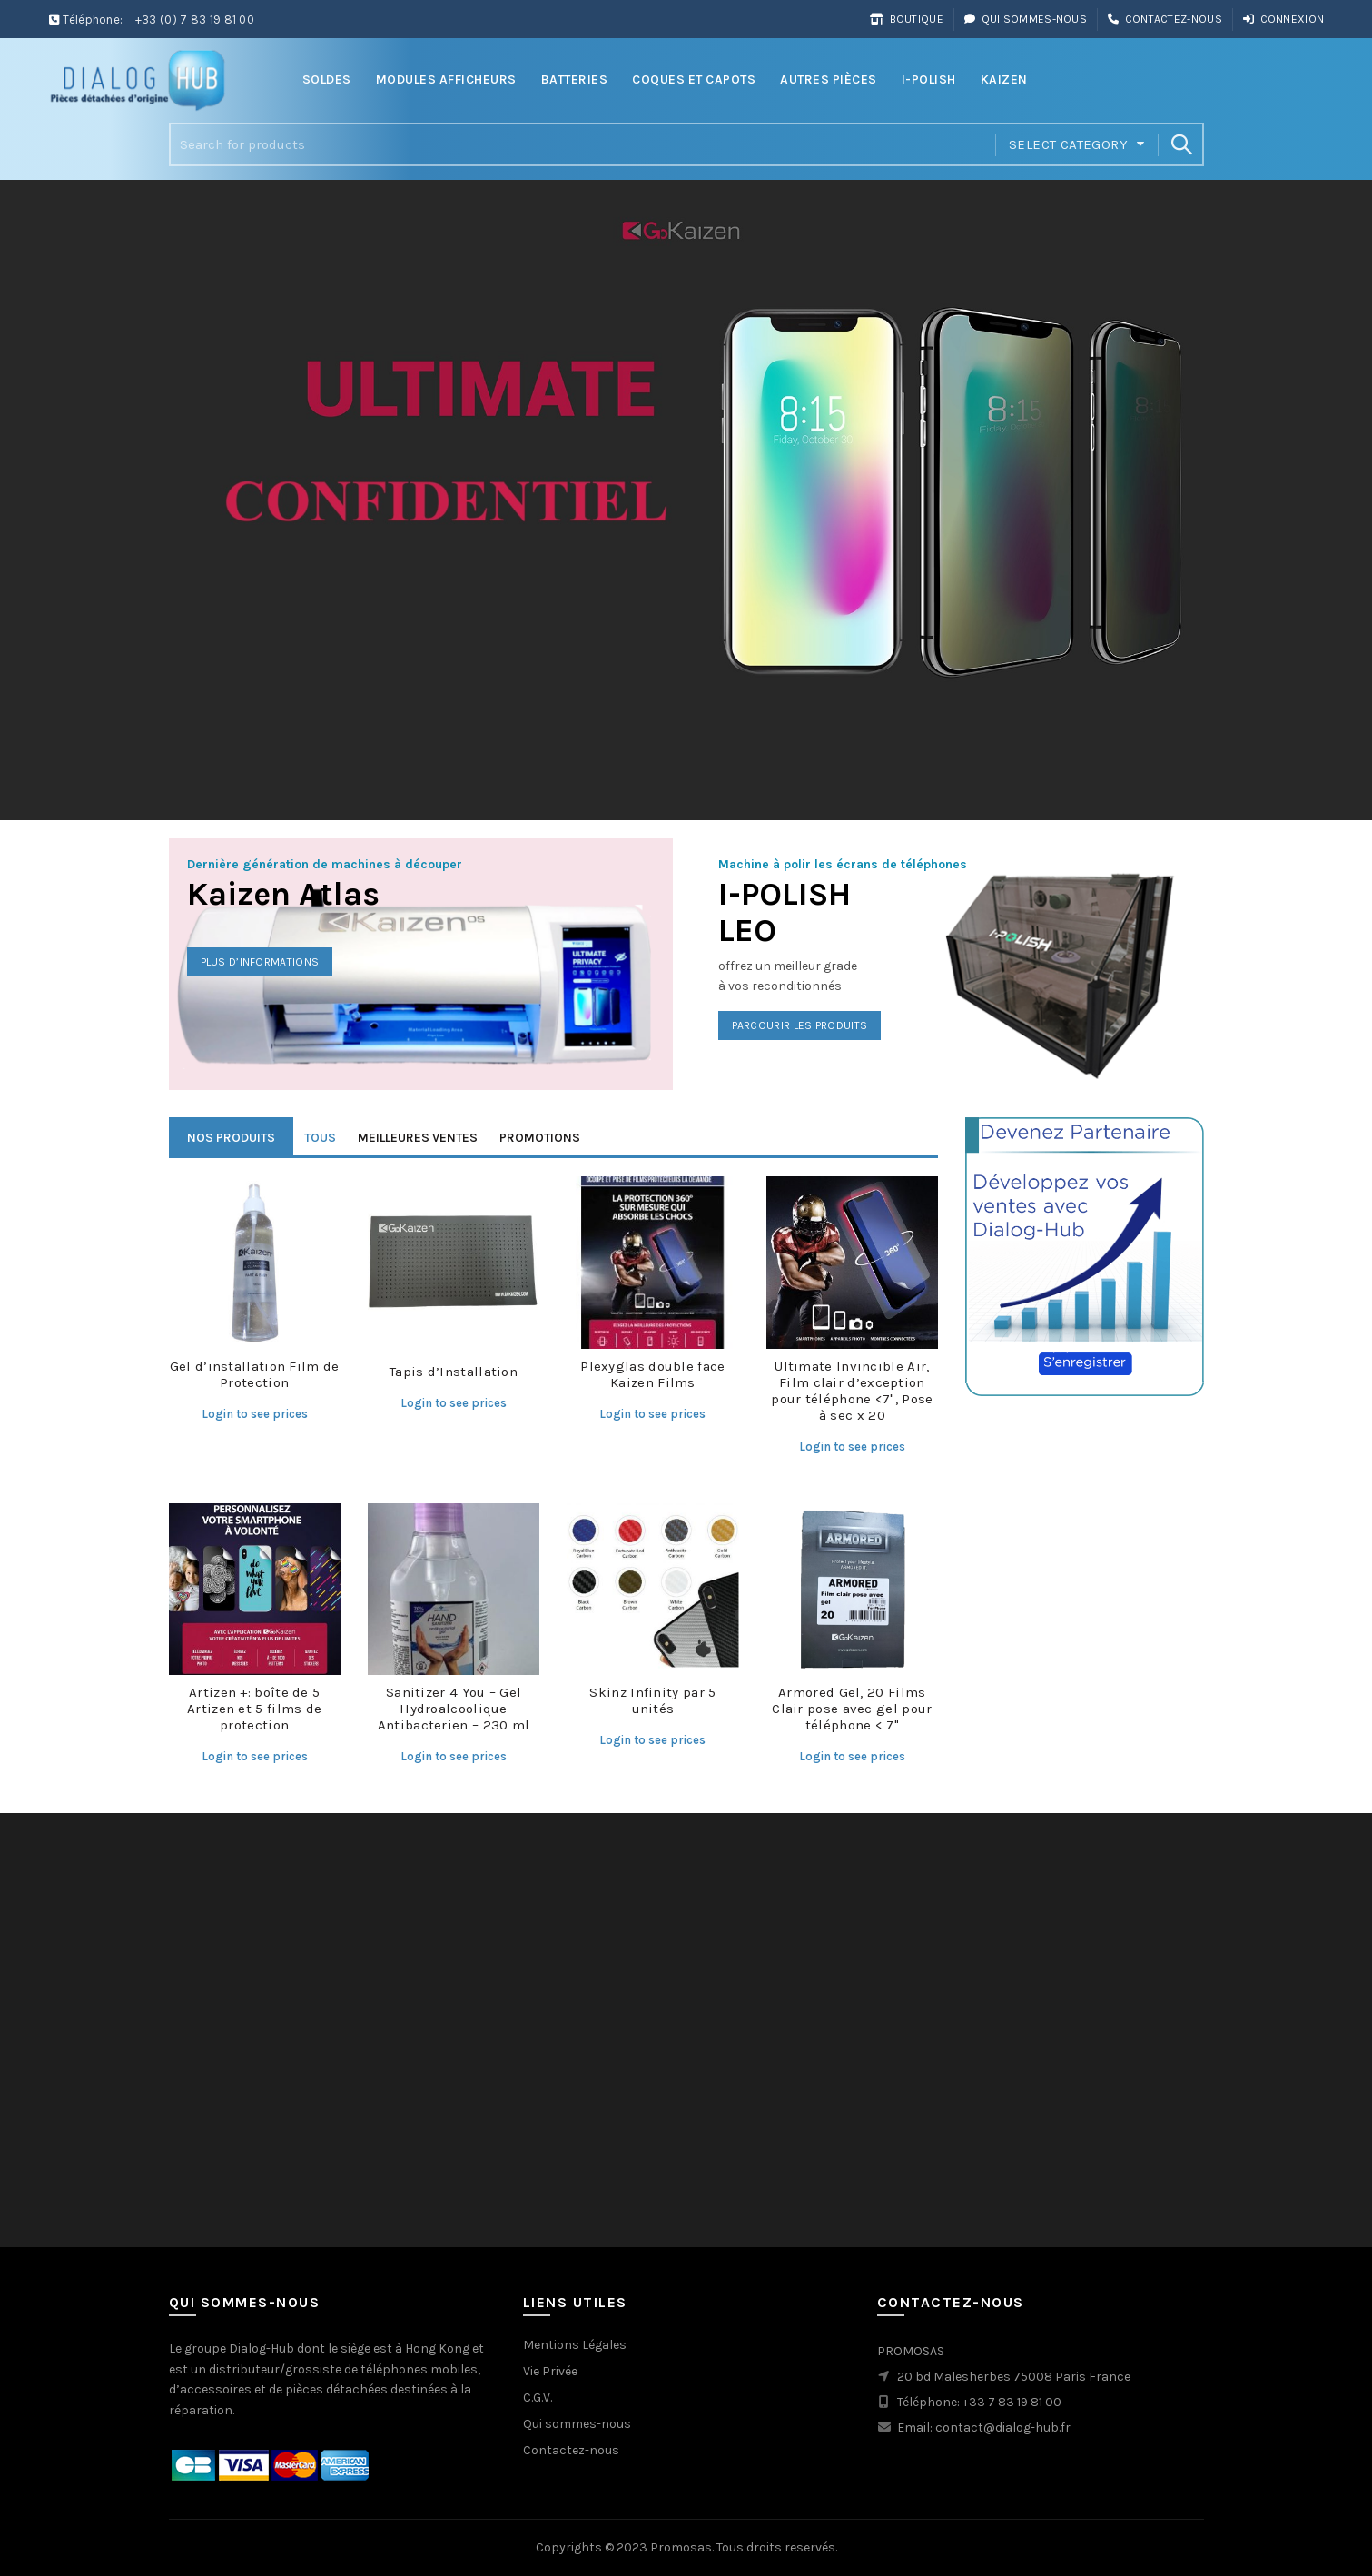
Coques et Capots (693, 79)
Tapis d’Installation (454, 1371)
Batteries (574, 79)
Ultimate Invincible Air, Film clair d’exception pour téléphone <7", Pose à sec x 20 (852, 1390)
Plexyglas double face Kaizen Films (652, 1374)
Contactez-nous (1164, 19)
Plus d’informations (260, 962)
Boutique (906, 19)
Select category (1068, 144)
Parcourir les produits (800, 1025)
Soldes (326, 79)
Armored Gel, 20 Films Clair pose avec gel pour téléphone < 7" (852, 1708)
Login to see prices (255, 1414)
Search (1181, 144)
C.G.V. (537, 2397)
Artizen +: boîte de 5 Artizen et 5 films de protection (254, 1708)
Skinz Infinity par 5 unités (652, 1700)
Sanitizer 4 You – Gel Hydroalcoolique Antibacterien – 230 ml (454, 1708)
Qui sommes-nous (1025, 19)
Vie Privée (550, 2371)
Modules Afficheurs (446, 79)
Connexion (1283, 19)
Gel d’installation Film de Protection (255, 1374)
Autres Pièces (828, 79)
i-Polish (929, 79)
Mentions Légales (575, 2345)
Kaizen (1004, 79)
